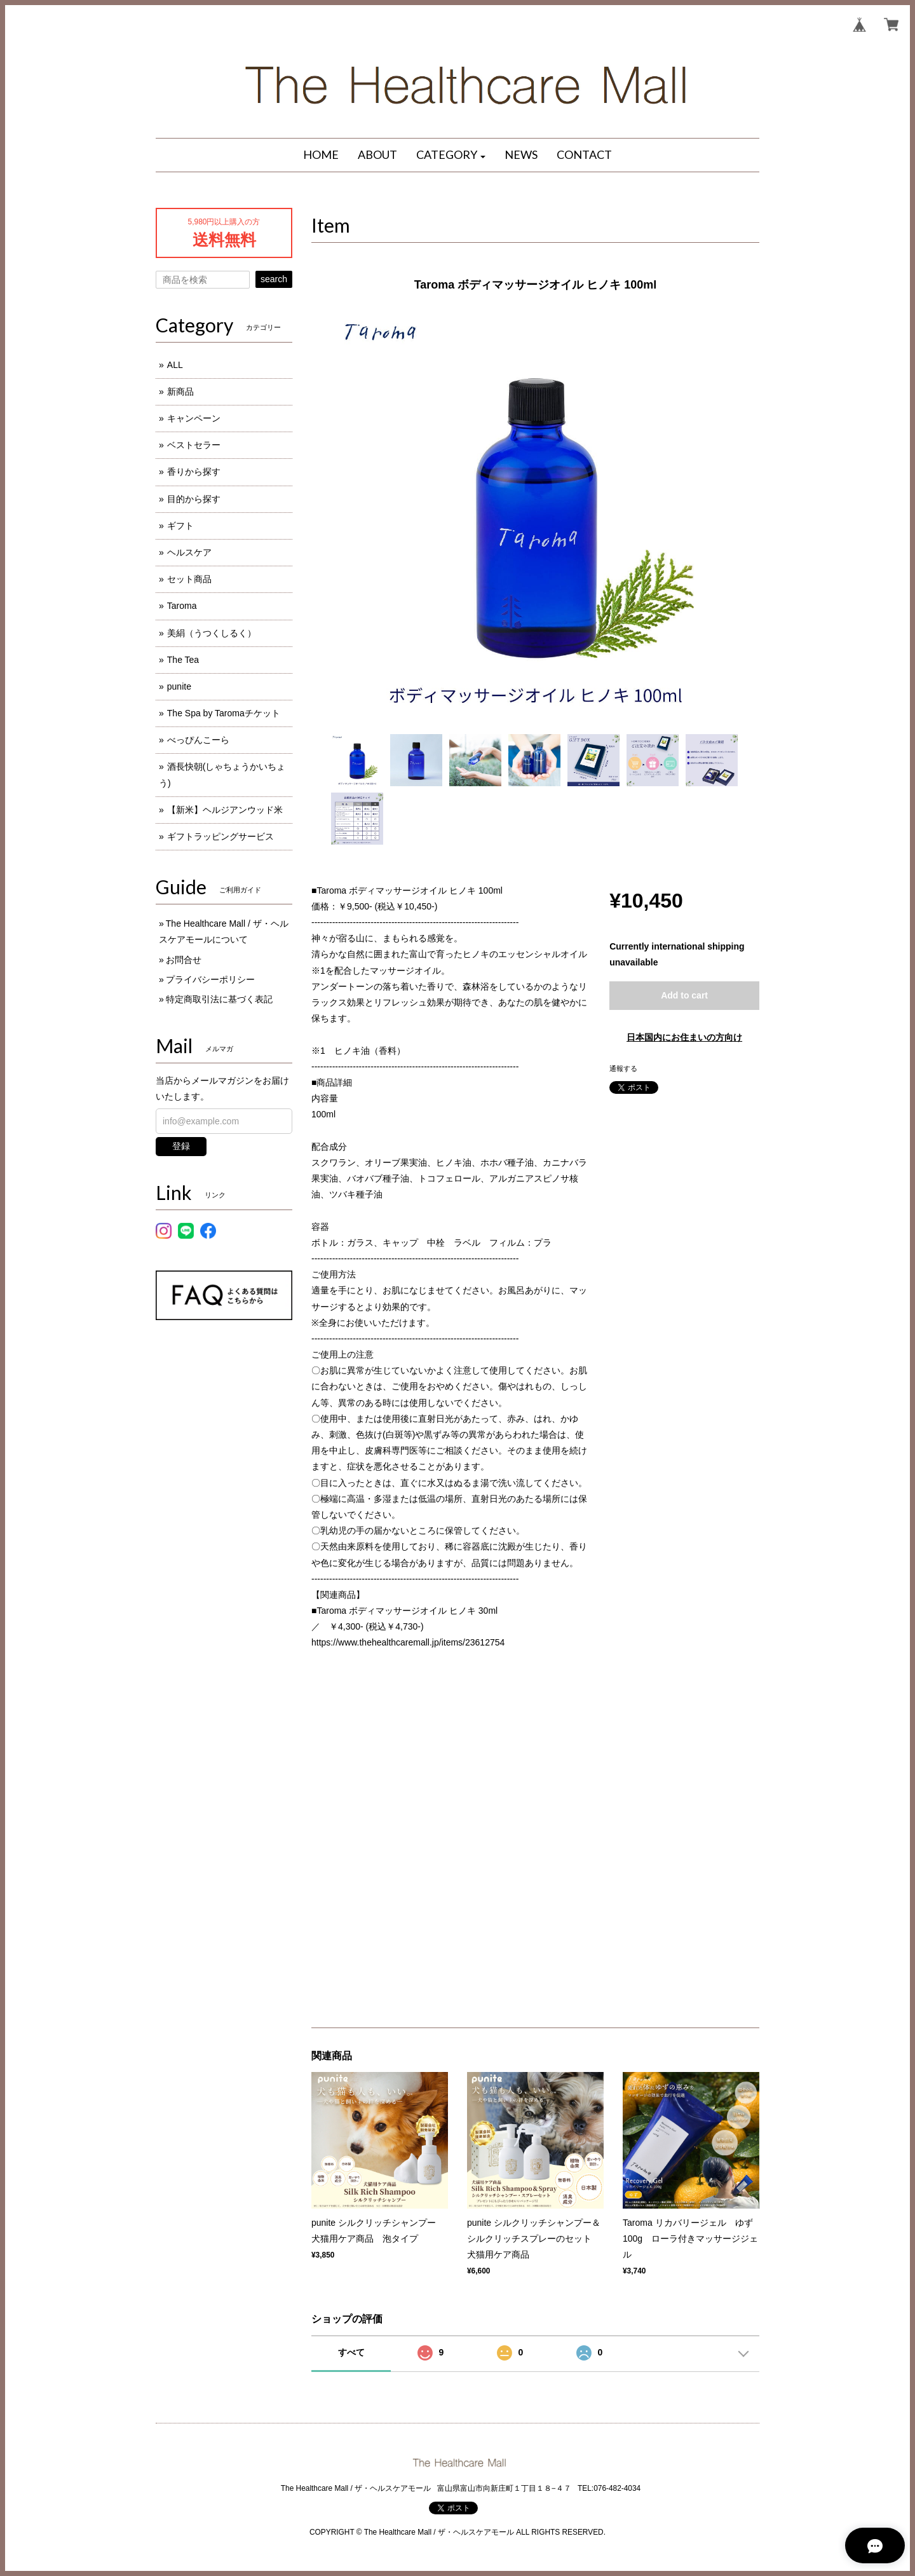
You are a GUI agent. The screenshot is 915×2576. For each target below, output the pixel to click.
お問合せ (183, 960)
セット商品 (189, 579)
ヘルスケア (189, 552)
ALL (175, 365)
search (274, 279)
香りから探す (193, 472)
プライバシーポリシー (210, 979)
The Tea (183, 660)
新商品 (180, 391)
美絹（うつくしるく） (211, 633)
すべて (351, 2352)
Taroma (182, 606)
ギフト (180, 526)
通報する (623, 1068)
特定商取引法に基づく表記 (219, 999)
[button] (451, 155)
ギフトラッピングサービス (220, 836)
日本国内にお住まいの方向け (684, 1037)
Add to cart (684, 995)
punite (179, 686)
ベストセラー (193, 445)
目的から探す (193, 499)
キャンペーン (193, 418)
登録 (181, 1146)
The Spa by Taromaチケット (223, 713)
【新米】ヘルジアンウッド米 (225, 810)
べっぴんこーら (198, 740)
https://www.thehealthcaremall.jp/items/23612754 (408, 1642)
